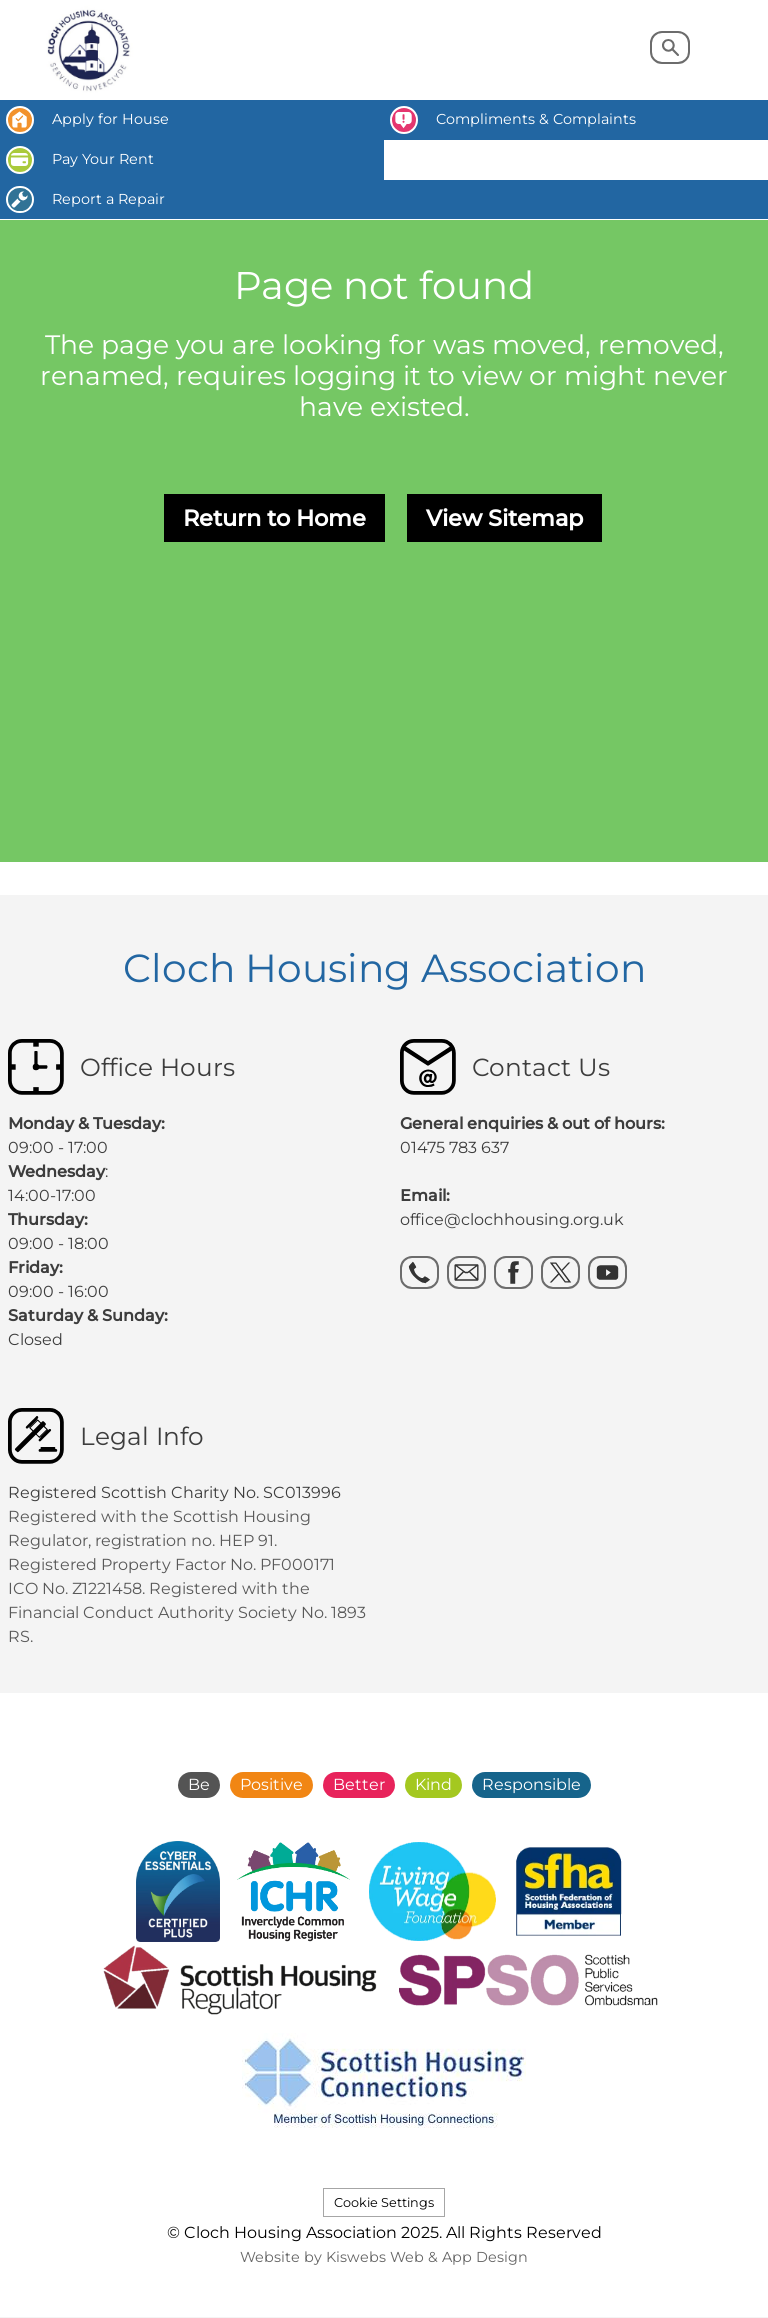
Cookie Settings (384, 2202)
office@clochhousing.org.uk (512, 1219)
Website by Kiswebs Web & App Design (384, 2257)
